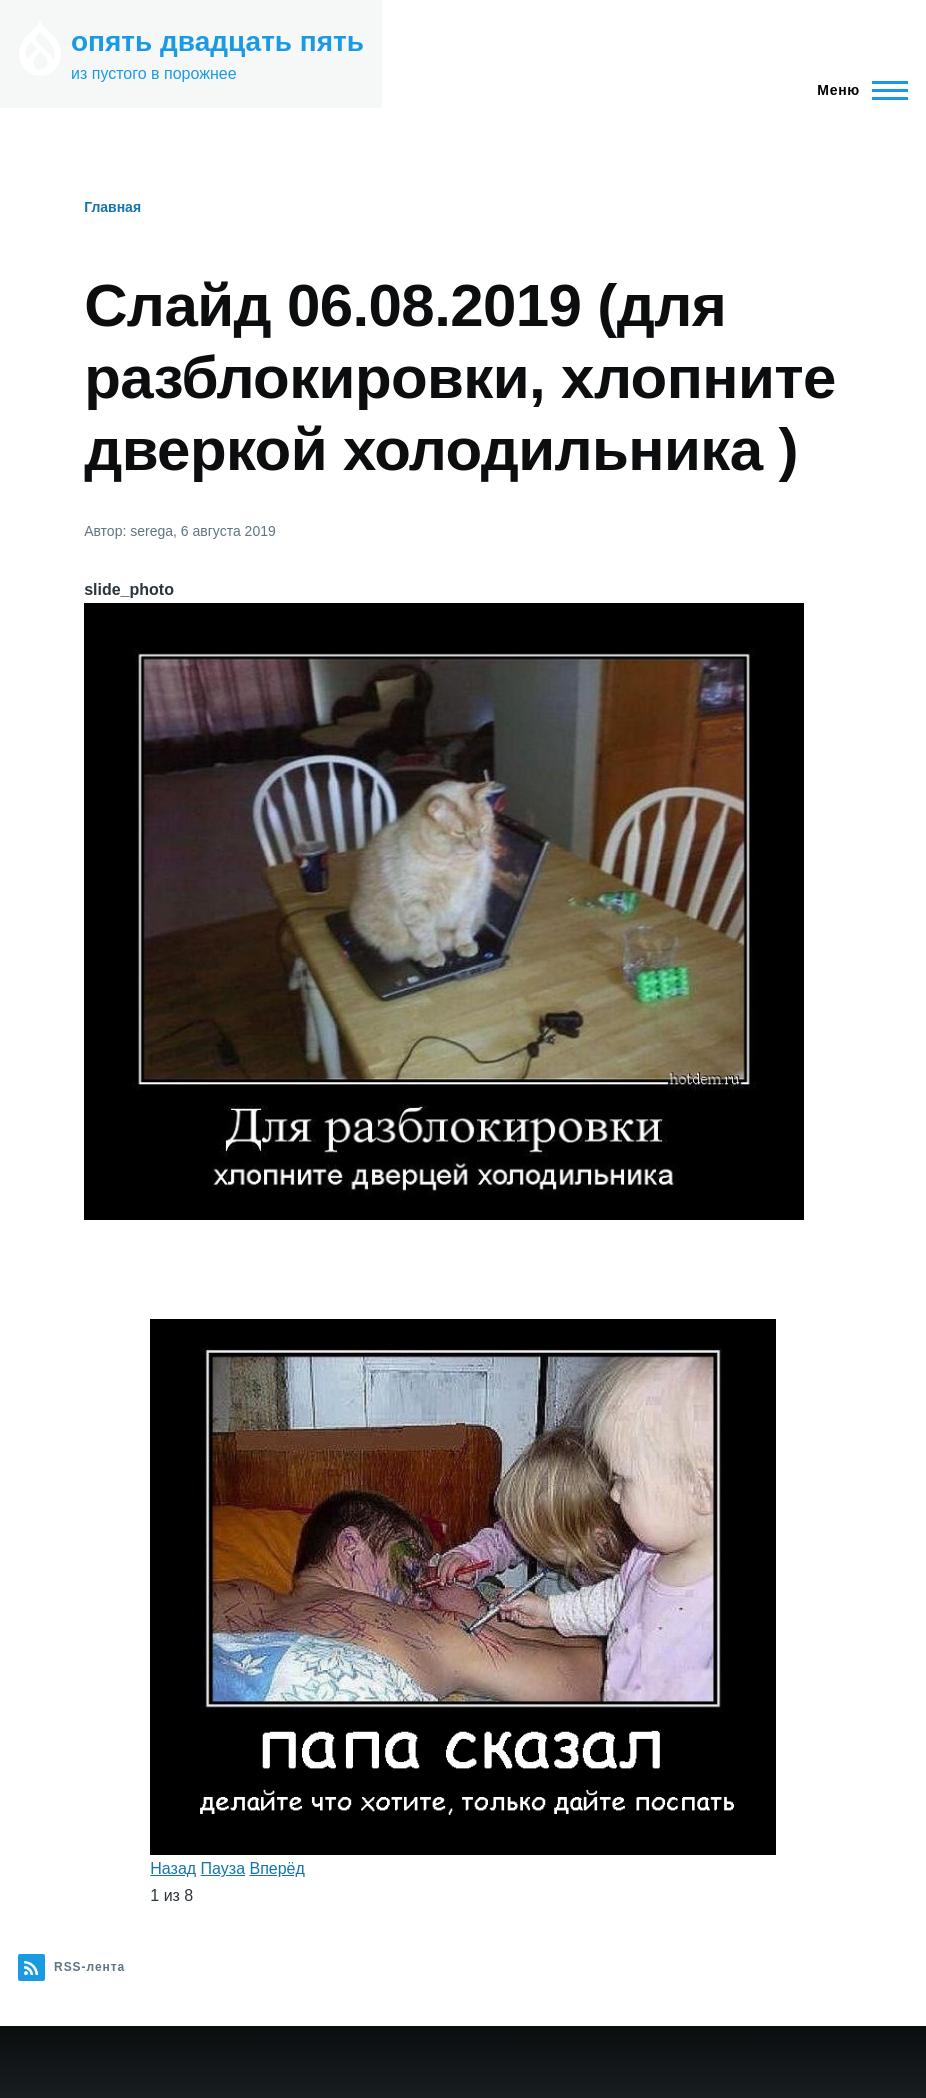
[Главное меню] (856, 90)
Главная (112, 207)
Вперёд (276, 1868)
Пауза (223, 1868)
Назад (173, 1868)
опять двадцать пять (217, 41)
